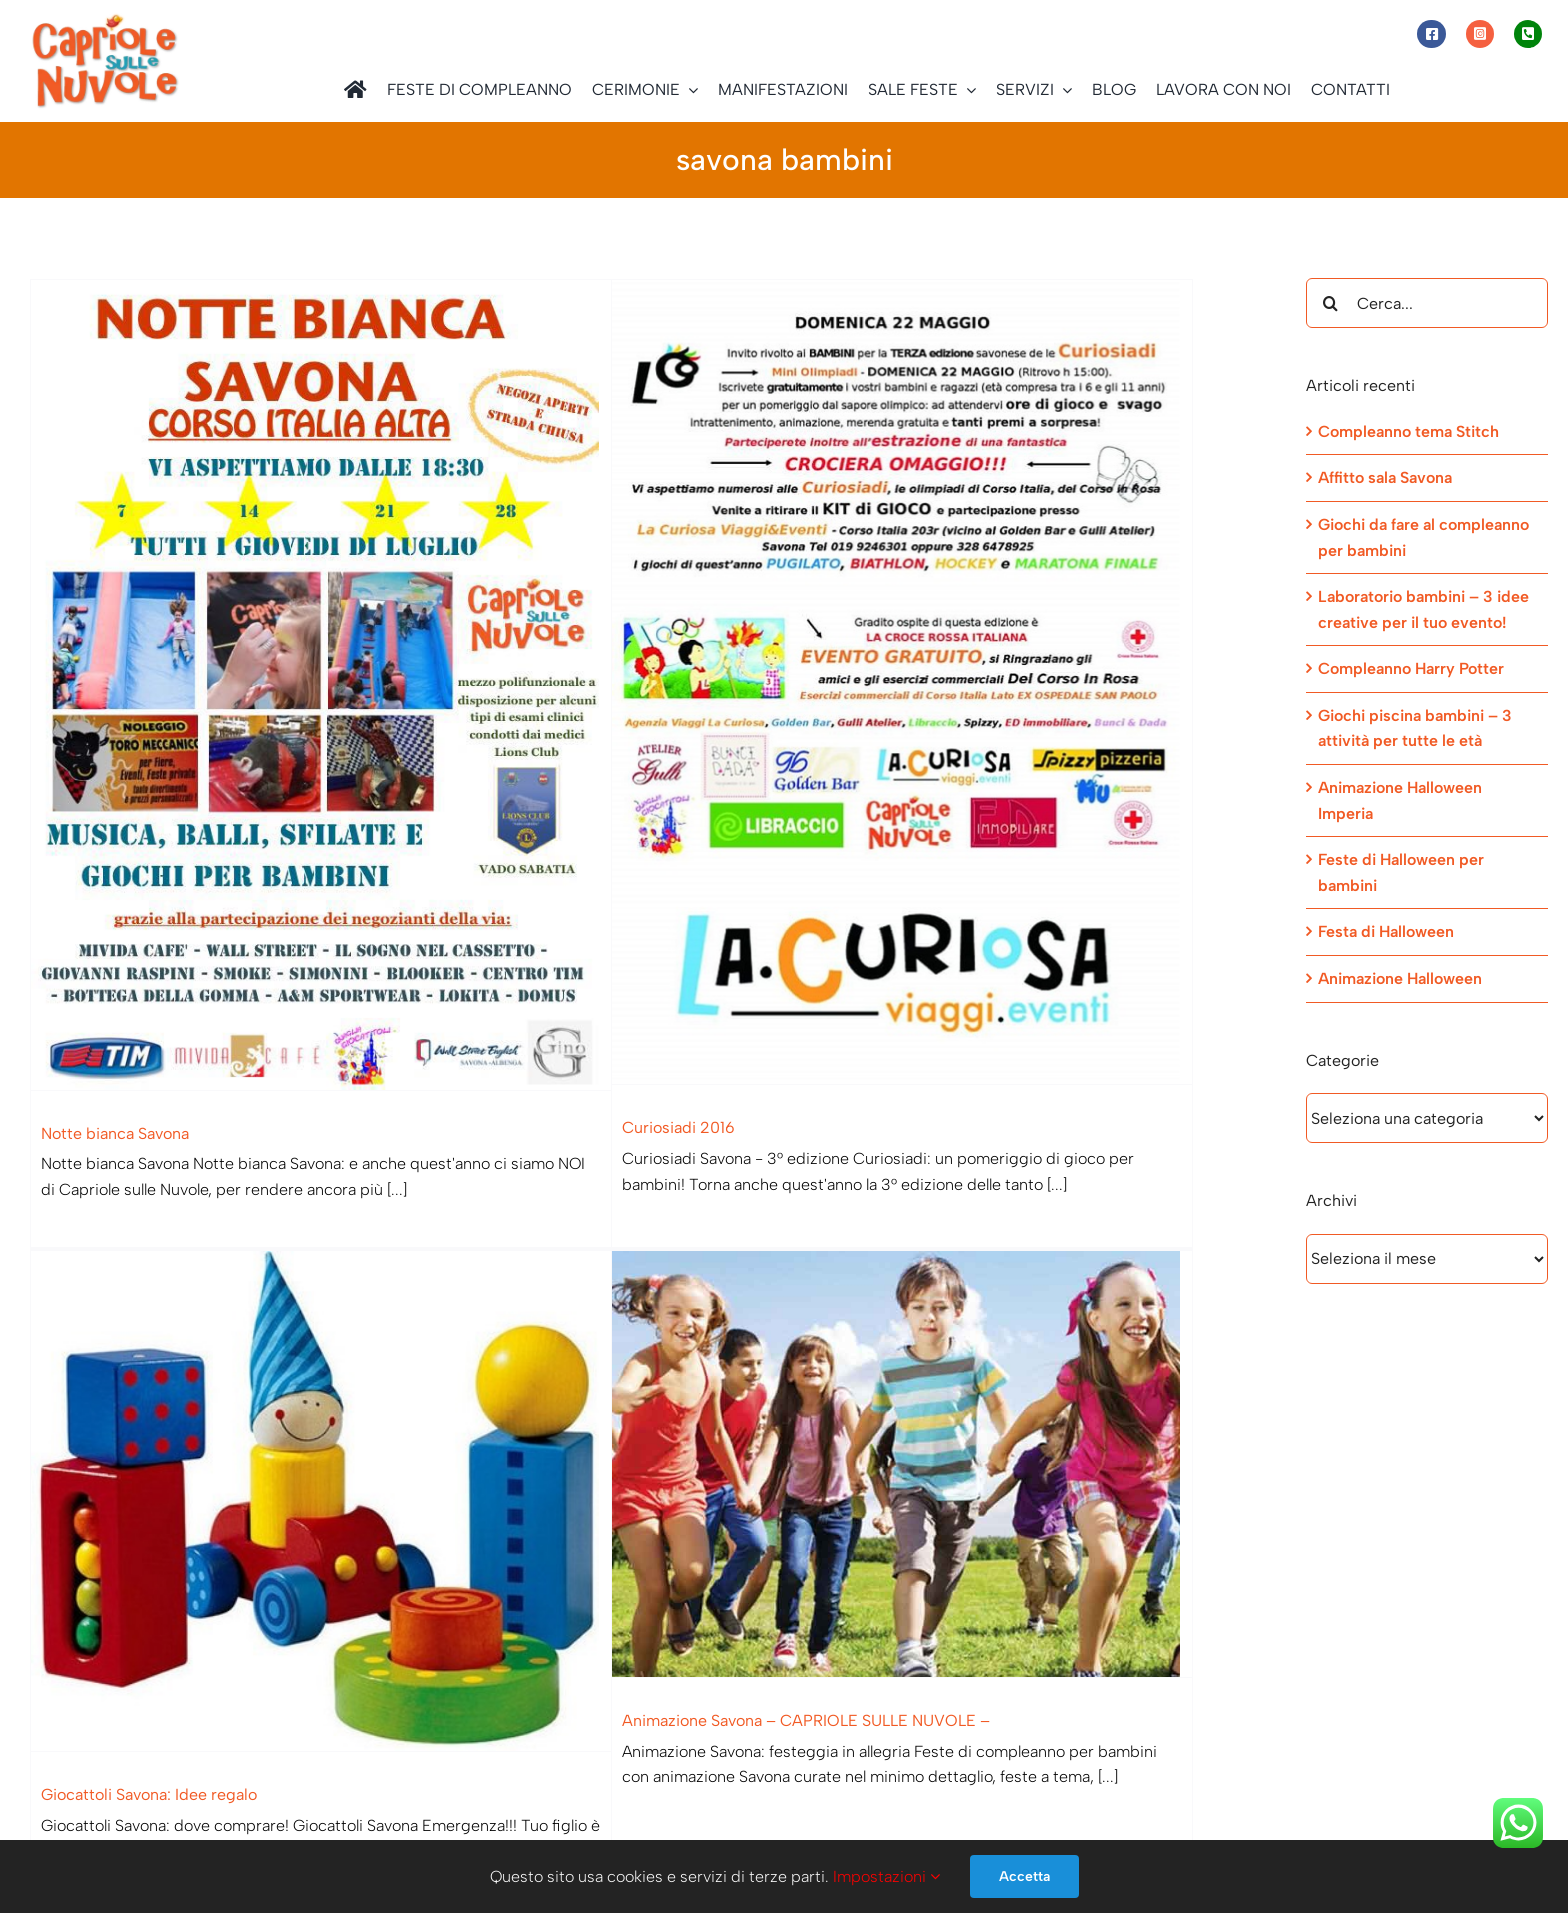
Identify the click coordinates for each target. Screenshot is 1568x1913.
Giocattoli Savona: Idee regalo (247, 1671)
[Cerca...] (1427, 303)
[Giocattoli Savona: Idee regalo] (419, 1379)
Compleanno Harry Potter (1411, 668)
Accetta (1024, 1876)
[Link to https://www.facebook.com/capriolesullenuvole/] (1431, 34)
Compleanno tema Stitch (1408, 431)
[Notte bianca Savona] (321, 685)
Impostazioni (886, 1876)
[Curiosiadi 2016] (878, 682)
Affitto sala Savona (1385, 477)
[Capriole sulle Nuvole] (105, 19)
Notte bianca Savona (115, 1133)
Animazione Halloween (1400, 978)
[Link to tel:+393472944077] (1528, 34)
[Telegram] (1107, 1810)
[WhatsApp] (1064, 1810)
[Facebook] (1021, 1810)
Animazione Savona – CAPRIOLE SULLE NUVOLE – (733, 1689)
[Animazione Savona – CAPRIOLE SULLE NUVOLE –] (829, 1433)
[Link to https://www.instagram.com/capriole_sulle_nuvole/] (1480, 34)
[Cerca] (1331, 303)
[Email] (1151, 1810)
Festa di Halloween (1386, 931)
